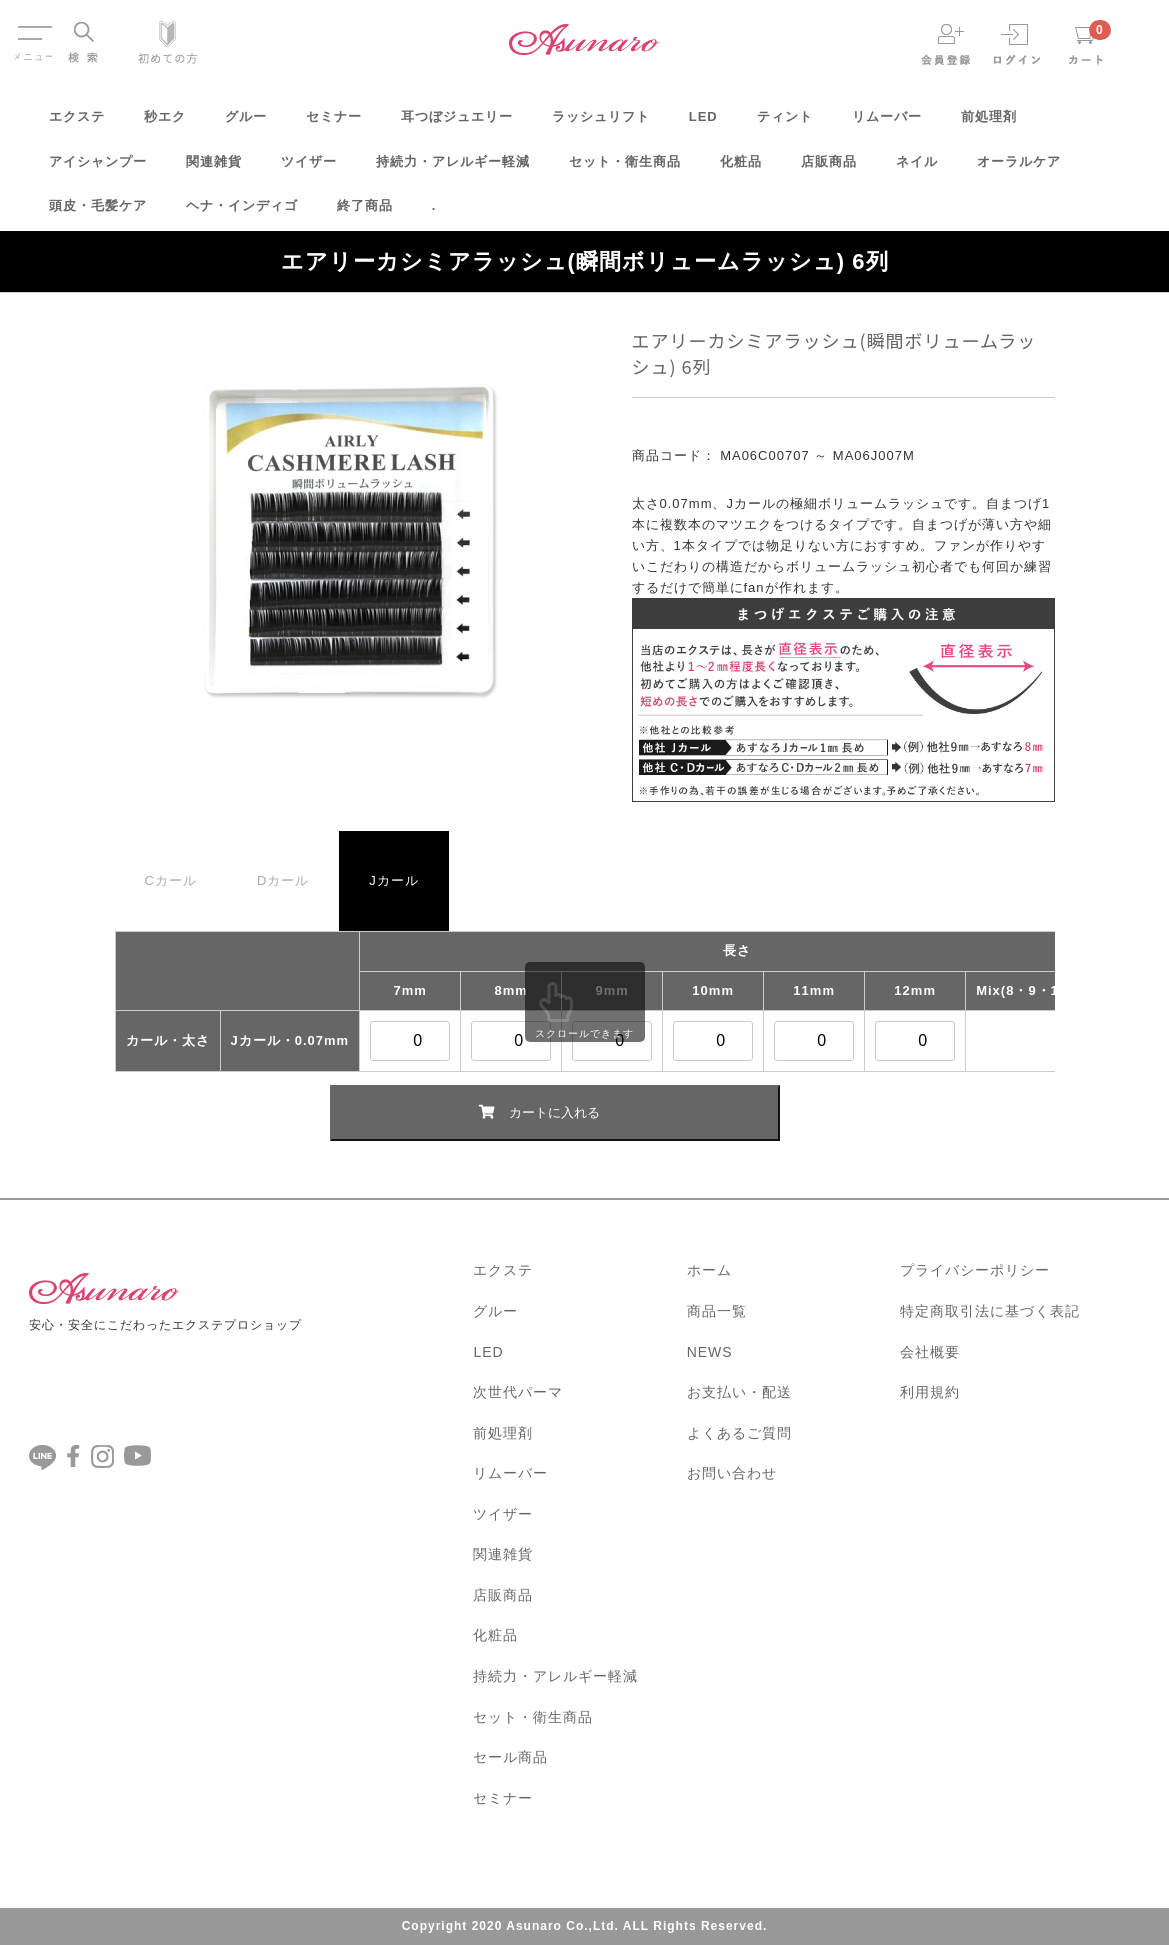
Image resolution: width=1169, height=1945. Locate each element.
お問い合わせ (732, 1473)
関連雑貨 (214, 168)
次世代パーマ (518, 1392)
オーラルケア (1019, 168)
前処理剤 (989, 123)
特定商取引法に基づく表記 (990, 1311)
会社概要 (930, 1352)
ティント (785, 123)
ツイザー (309, 168)
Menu (33, 28)
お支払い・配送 (739, 1392)
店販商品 (829, 168)
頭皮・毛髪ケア (98, 212)
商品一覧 (717, 1311)
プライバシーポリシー (975, 1270)
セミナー (334, 123)
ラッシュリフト (601, 123)
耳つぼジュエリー (457, 123)
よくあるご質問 (739, 1433)
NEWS (710, 1352)
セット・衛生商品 (625, 168)
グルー (246, 123)
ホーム (709, 1270)
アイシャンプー (98, 168)
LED (703, 123)
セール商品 (510, 1757)
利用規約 (930, 1392)
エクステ (77, 123)
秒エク (165, 123)
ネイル (917, 168)
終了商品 (365, 212)
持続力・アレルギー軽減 (453, 168)
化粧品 (741, 168)
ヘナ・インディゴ (242, 212)
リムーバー (887, 123)
